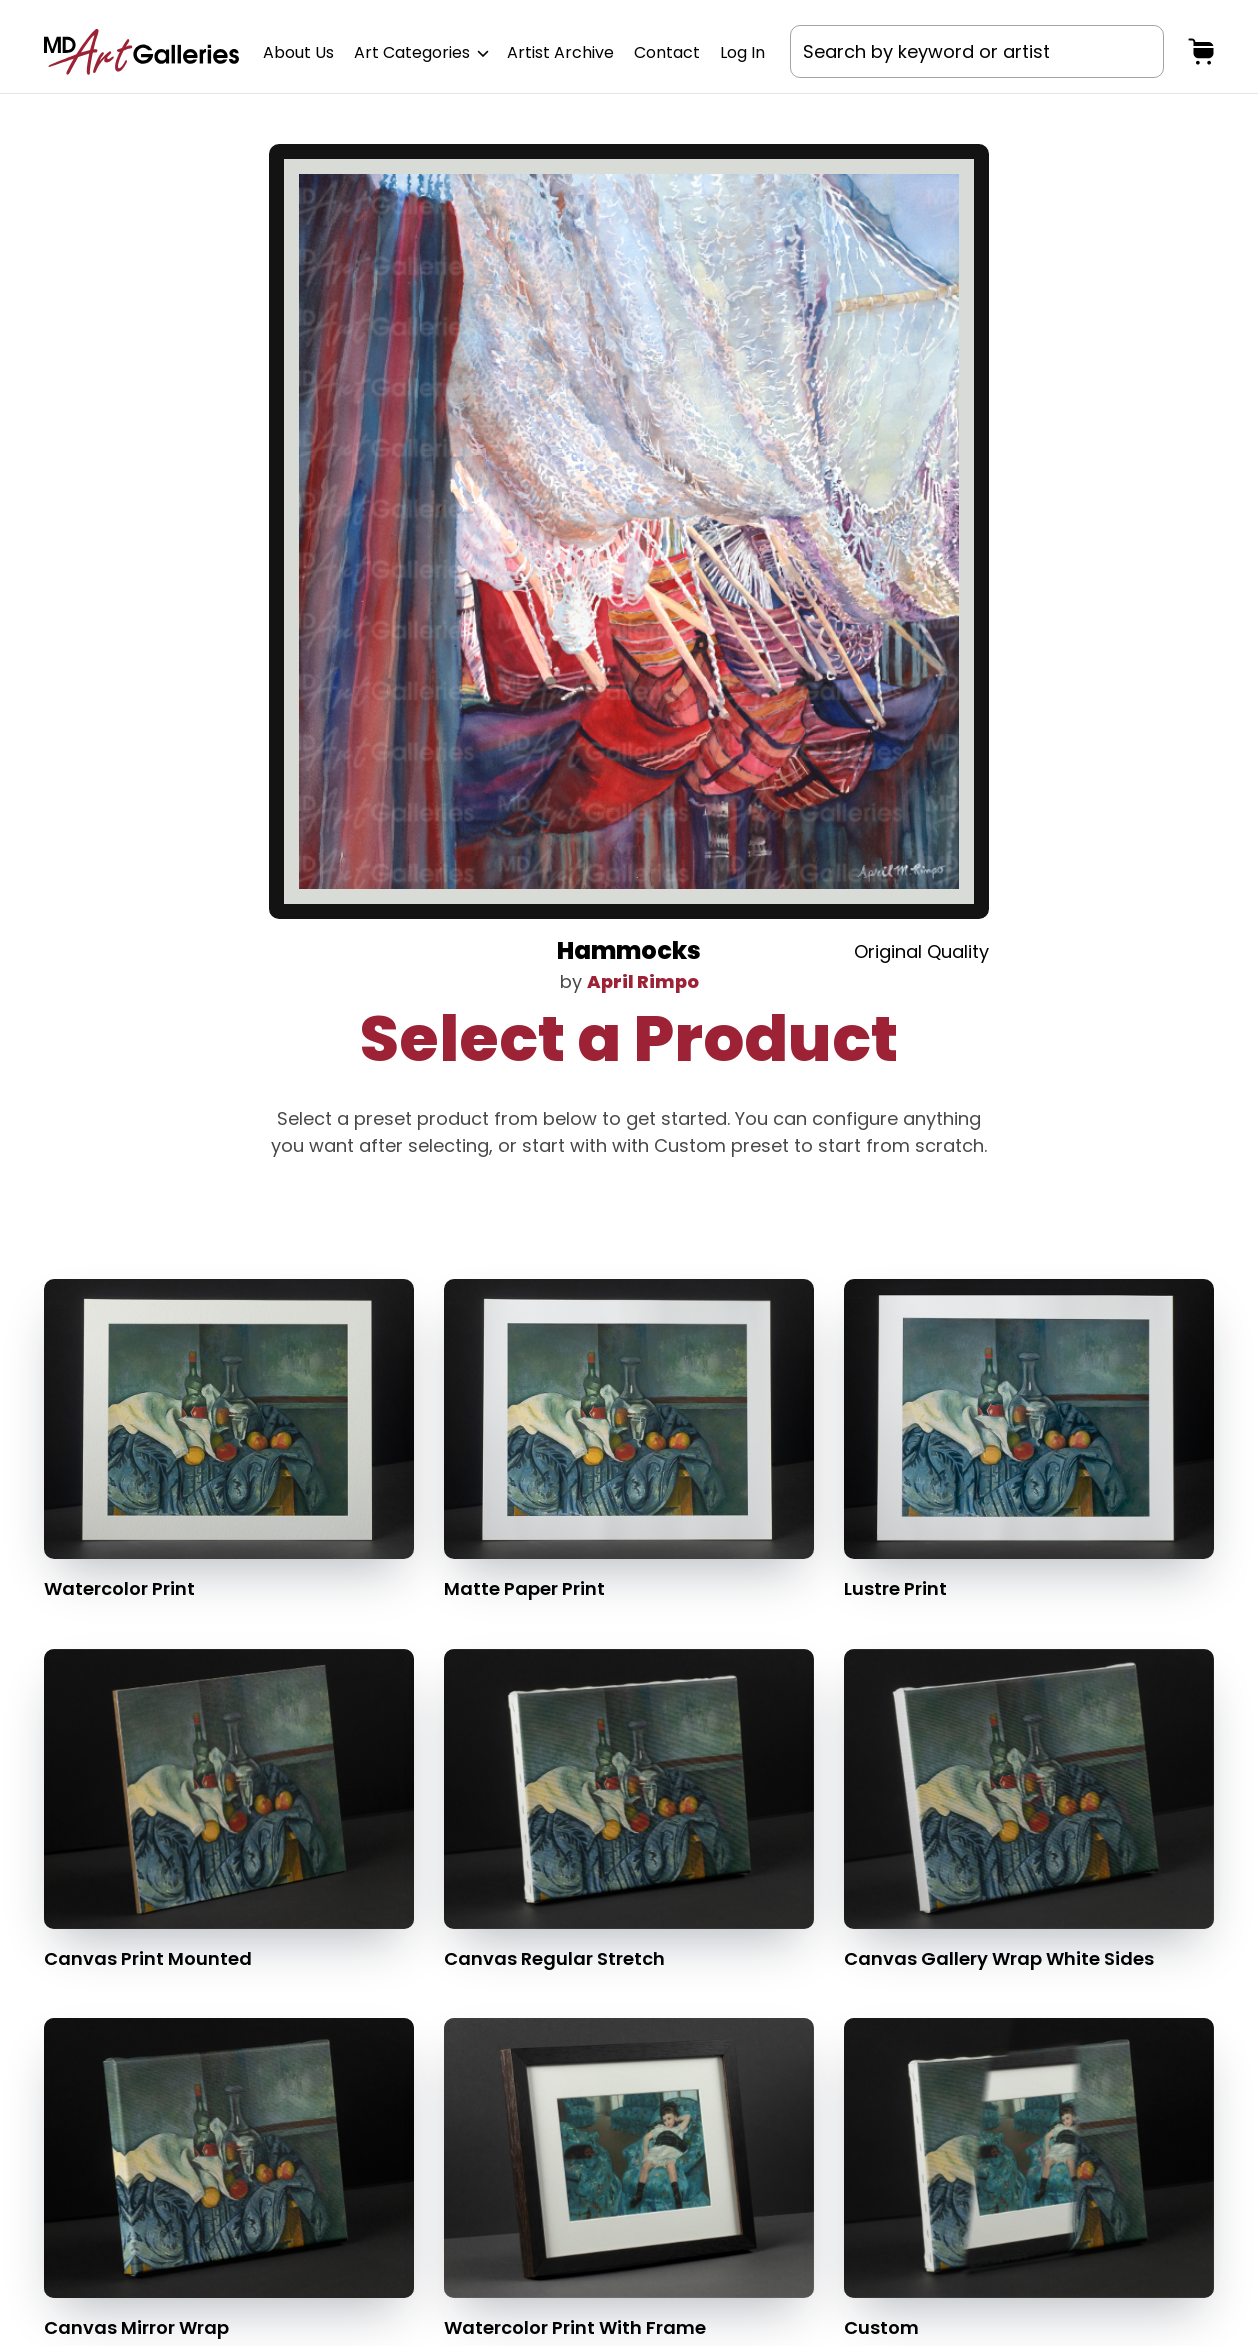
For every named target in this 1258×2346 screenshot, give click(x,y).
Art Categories (420, 52)
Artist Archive (560, 52)
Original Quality (921, 951)
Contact (667, 52)
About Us (298, 52)
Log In (742, 52)
